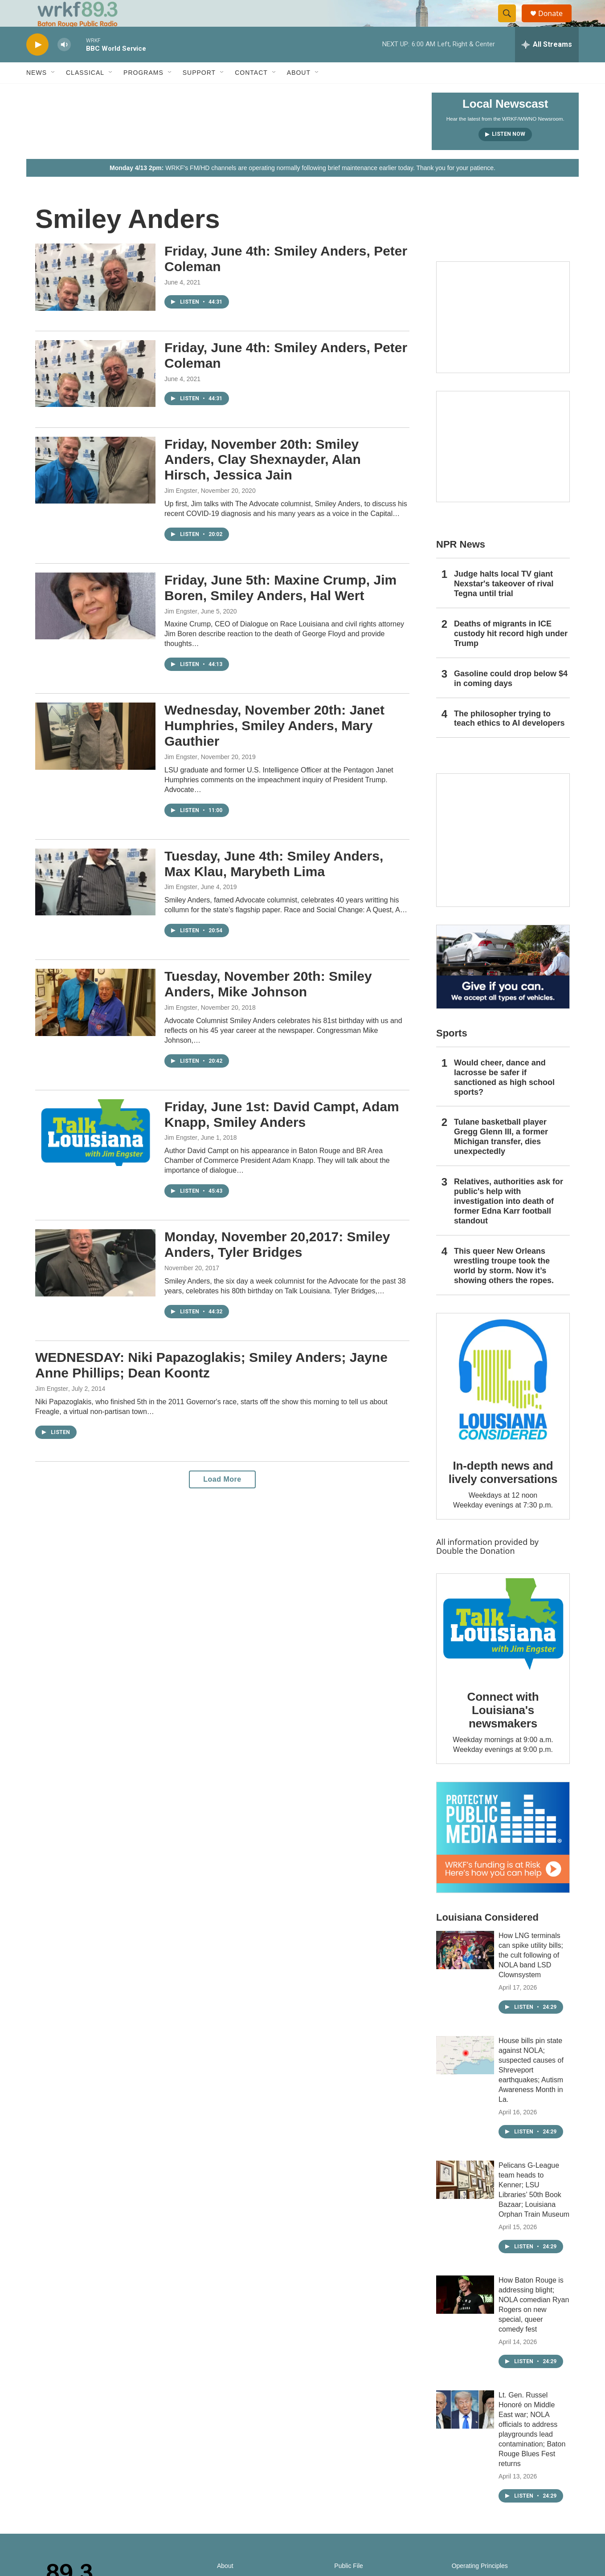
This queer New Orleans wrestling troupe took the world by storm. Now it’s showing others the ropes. (504, 1286)
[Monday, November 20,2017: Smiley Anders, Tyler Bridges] (95, 1282)
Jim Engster (180, 510)
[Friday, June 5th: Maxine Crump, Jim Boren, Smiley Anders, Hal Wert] (95, 626)
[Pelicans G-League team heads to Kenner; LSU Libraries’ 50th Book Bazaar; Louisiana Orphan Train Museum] (465, 2200)
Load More (222, 1499)
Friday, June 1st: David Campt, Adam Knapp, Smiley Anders (281, 1134)
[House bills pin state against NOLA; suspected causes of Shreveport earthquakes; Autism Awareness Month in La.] (465, 2075)
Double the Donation (475, 1570)
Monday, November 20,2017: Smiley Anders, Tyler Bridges (277, 1264)
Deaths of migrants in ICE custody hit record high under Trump (511, 653)
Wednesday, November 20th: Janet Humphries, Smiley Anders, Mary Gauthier (274, 745)
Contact (251, 92)
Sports (451, 1053)
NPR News (460, 564)
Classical (85, 92)
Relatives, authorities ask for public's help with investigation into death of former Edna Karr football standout (508, 1221)
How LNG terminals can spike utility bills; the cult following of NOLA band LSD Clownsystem (531, 1975)
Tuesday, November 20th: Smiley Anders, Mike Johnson (268, 1004)
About (299, 92)
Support (199, 92)
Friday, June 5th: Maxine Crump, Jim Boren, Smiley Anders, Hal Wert (280, 608)
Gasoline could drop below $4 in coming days (511, 698)
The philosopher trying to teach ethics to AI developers (509, 738)
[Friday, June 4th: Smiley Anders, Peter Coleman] (95, 297)
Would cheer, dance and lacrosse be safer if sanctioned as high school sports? (504, 1097)
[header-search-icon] (511, 24)
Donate (556, 23)
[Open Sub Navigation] (53, 92)
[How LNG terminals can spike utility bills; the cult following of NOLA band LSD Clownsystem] (465, 1970)
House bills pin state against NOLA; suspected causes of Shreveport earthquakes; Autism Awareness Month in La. (531, 2090)
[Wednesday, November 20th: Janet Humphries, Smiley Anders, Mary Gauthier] (95, 756)
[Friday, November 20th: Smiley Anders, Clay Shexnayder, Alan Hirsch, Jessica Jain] (95, 490)
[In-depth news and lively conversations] (503, 1399)
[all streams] (547, 64)
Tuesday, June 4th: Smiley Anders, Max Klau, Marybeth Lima (273, 884)
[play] (37, 65)
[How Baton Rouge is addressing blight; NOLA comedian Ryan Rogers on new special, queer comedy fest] (465, 2315)
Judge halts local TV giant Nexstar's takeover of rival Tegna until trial (503, 603)
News (36, 92)
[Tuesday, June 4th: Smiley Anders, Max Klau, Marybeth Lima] (95, 902)
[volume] (64, 65)
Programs (143, 92)
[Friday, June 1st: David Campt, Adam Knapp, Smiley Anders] (95, 1152)
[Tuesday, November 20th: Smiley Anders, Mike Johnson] (95, 1022)
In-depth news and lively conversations (503, 1492)
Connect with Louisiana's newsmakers (503, 1730)
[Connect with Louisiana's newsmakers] (503, 1645)
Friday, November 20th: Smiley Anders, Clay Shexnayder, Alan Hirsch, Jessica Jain (262, 480)
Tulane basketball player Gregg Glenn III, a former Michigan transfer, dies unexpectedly (501, 1157)
